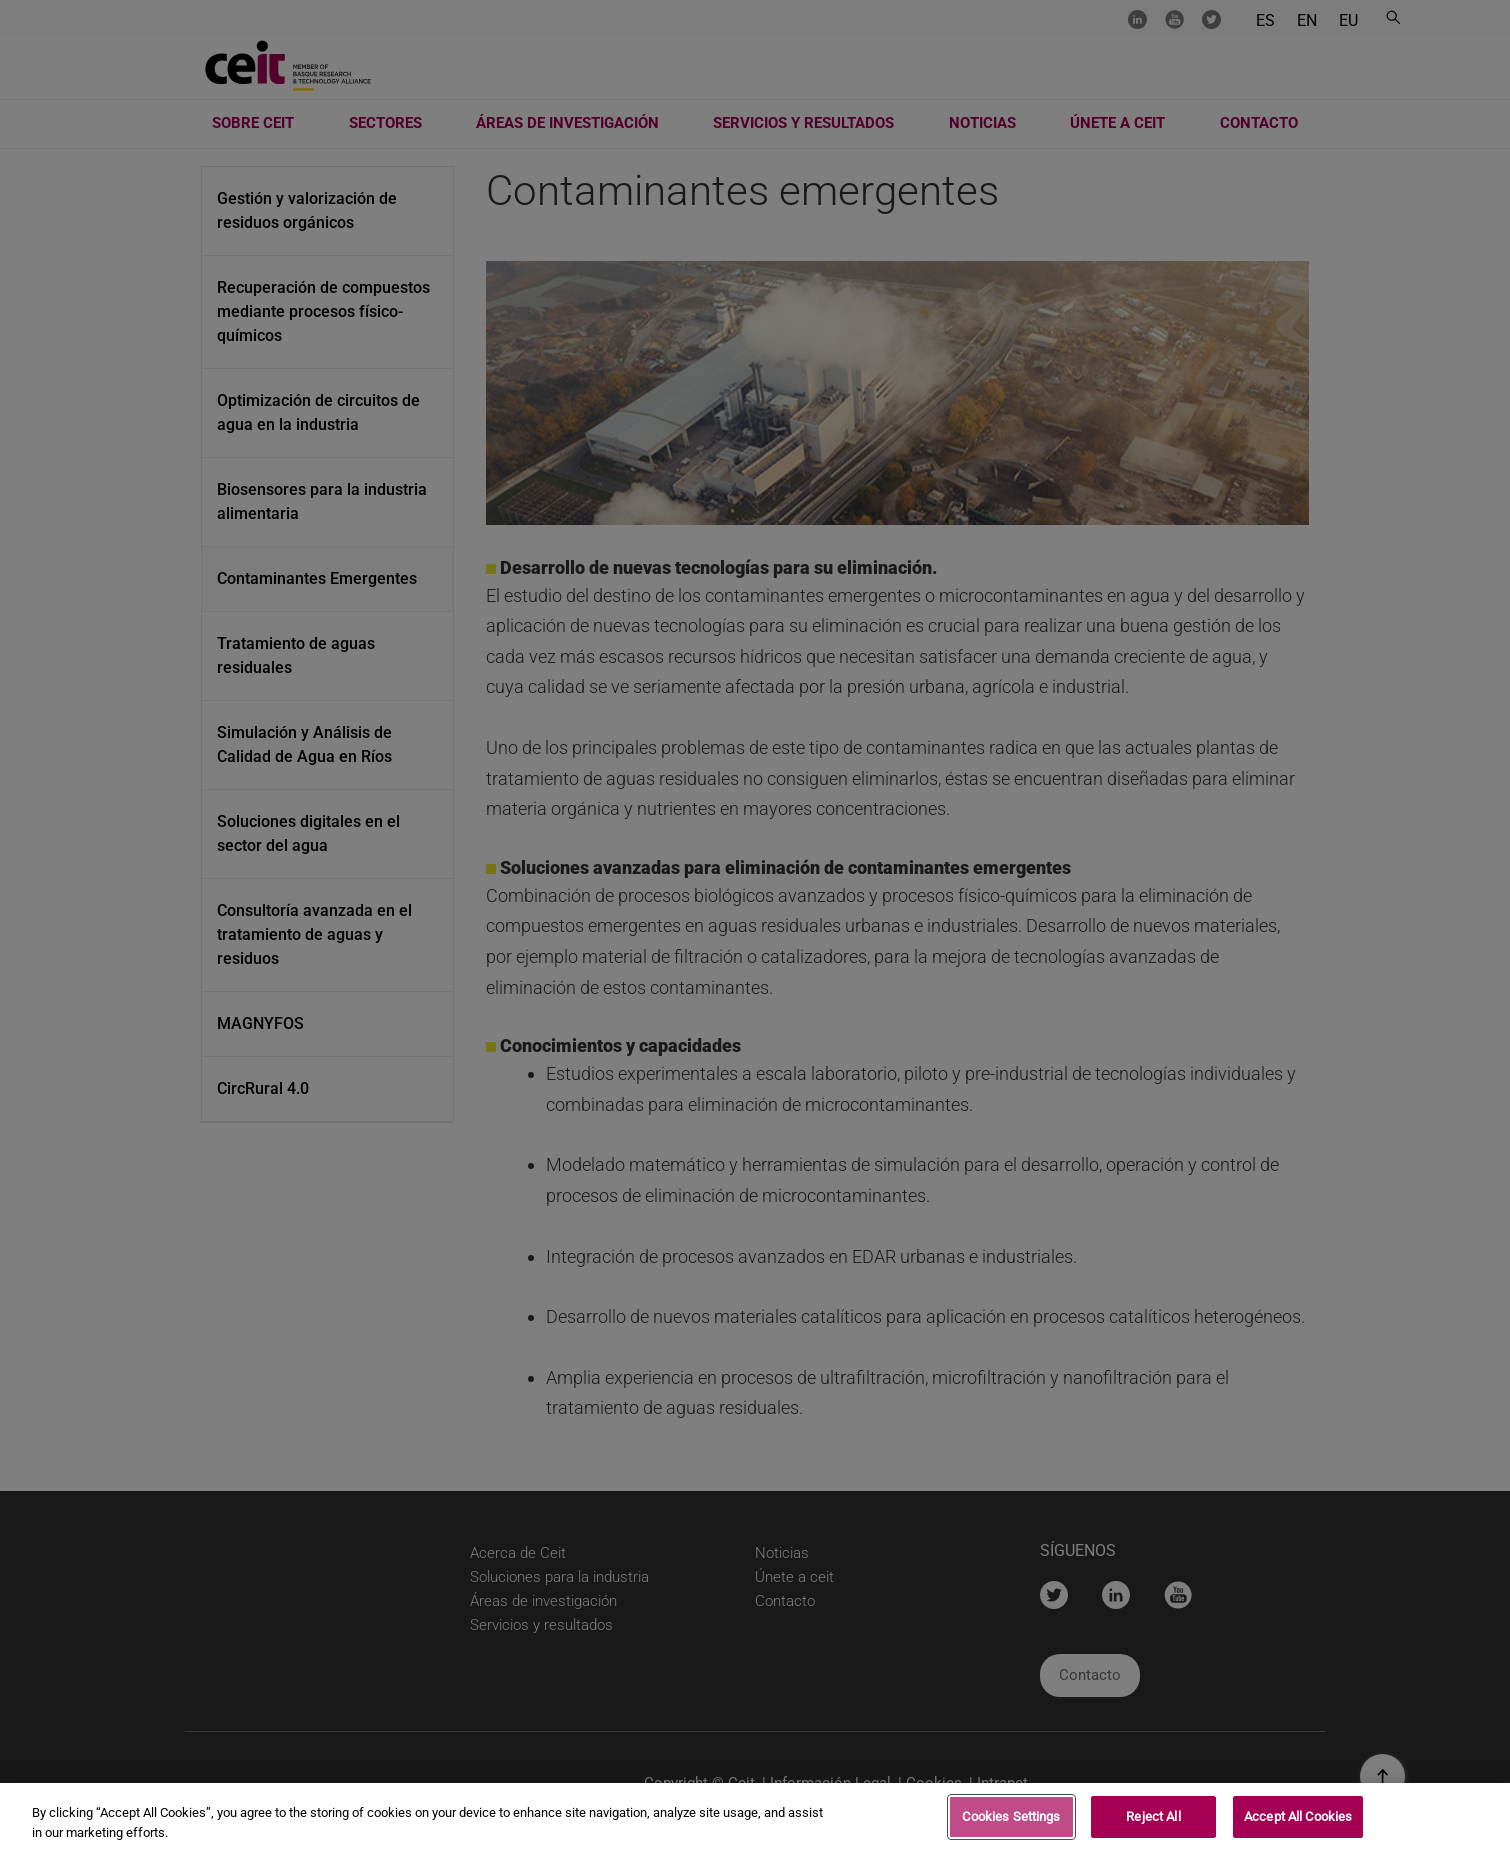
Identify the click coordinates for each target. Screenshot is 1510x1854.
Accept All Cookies (1298, 1822)
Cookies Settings (1011, 1822)
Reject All (1153, 1822)
